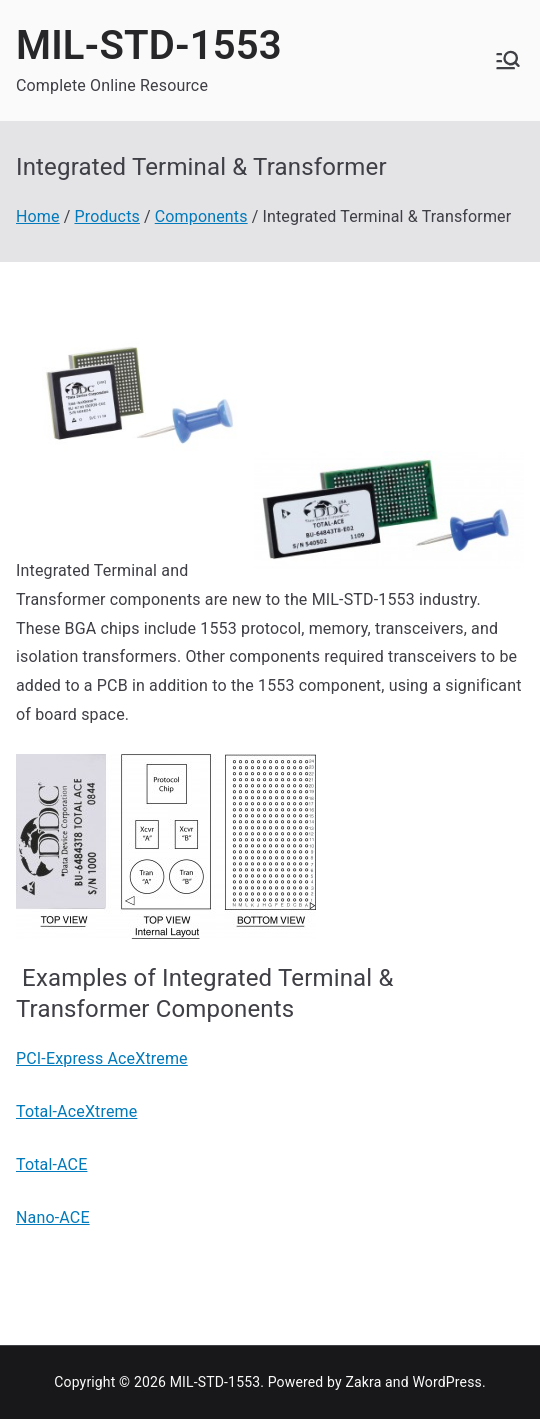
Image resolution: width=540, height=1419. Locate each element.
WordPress (446, 1382)
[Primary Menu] (508, 60)
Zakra (363, 1382)
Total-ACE (51, 1164)
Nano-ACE (53, 1217)
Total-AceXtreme (76, 1111)
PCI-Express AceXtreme (102, 1058)
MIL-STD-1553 (149, 45)
